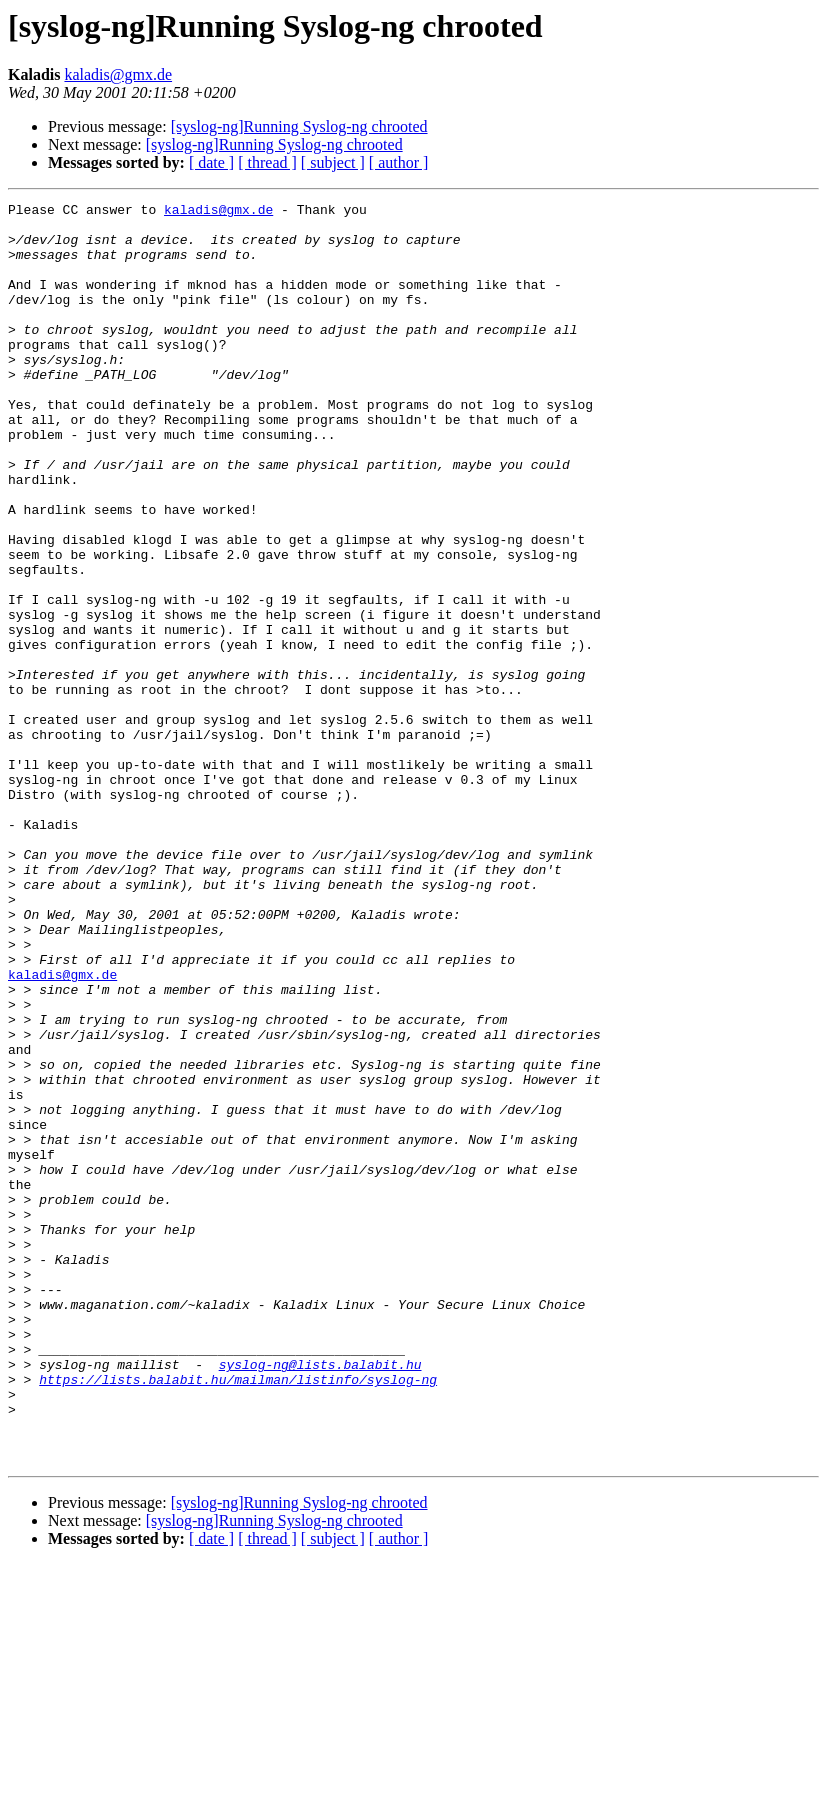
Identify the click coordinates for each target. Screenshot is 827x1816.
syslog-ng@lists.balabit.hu (320, 1598)
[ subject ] (333, 162)
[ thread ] (267, 162)
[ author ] (399, 162)
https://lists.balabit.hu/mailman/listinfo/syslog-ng (238, 1616)
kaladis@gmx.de (118, 74)
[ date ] (211, 162)
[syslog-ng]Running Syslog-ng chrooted (299, 126)
